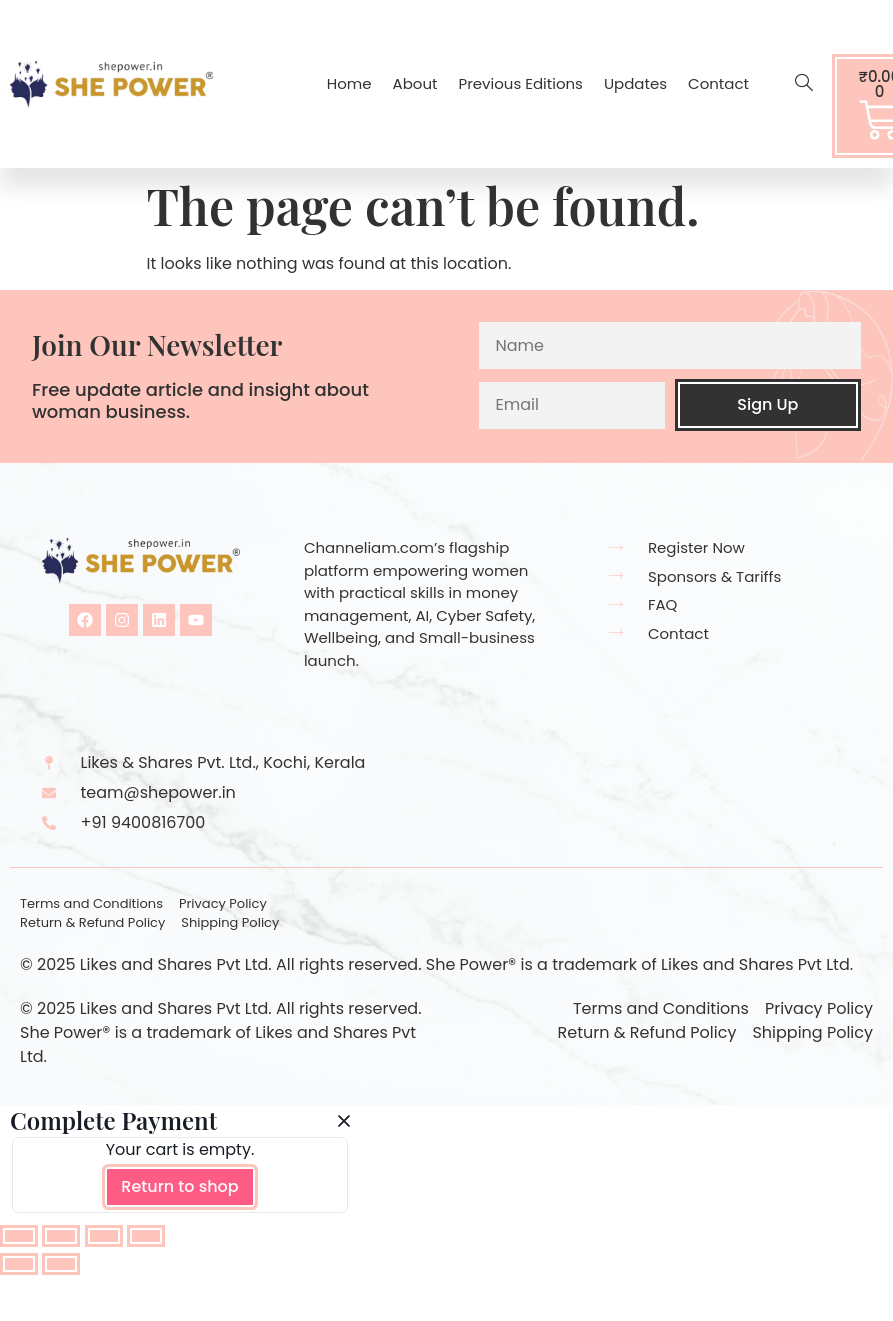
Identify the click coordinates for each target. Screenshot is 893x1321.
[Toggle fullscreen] (61, 1236)
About (415, 83)
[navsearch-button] (794, 84)
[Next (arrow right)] (61, 1264)
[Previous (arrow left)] (19, 1264)
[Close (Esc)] (146, 1236)
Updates (635, 83)
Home (349, 83)
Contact (718, 83)
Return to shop (179, 1186)
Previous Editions (521, 83)
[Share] (104, 1236)
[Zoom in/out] (19, 1236)
